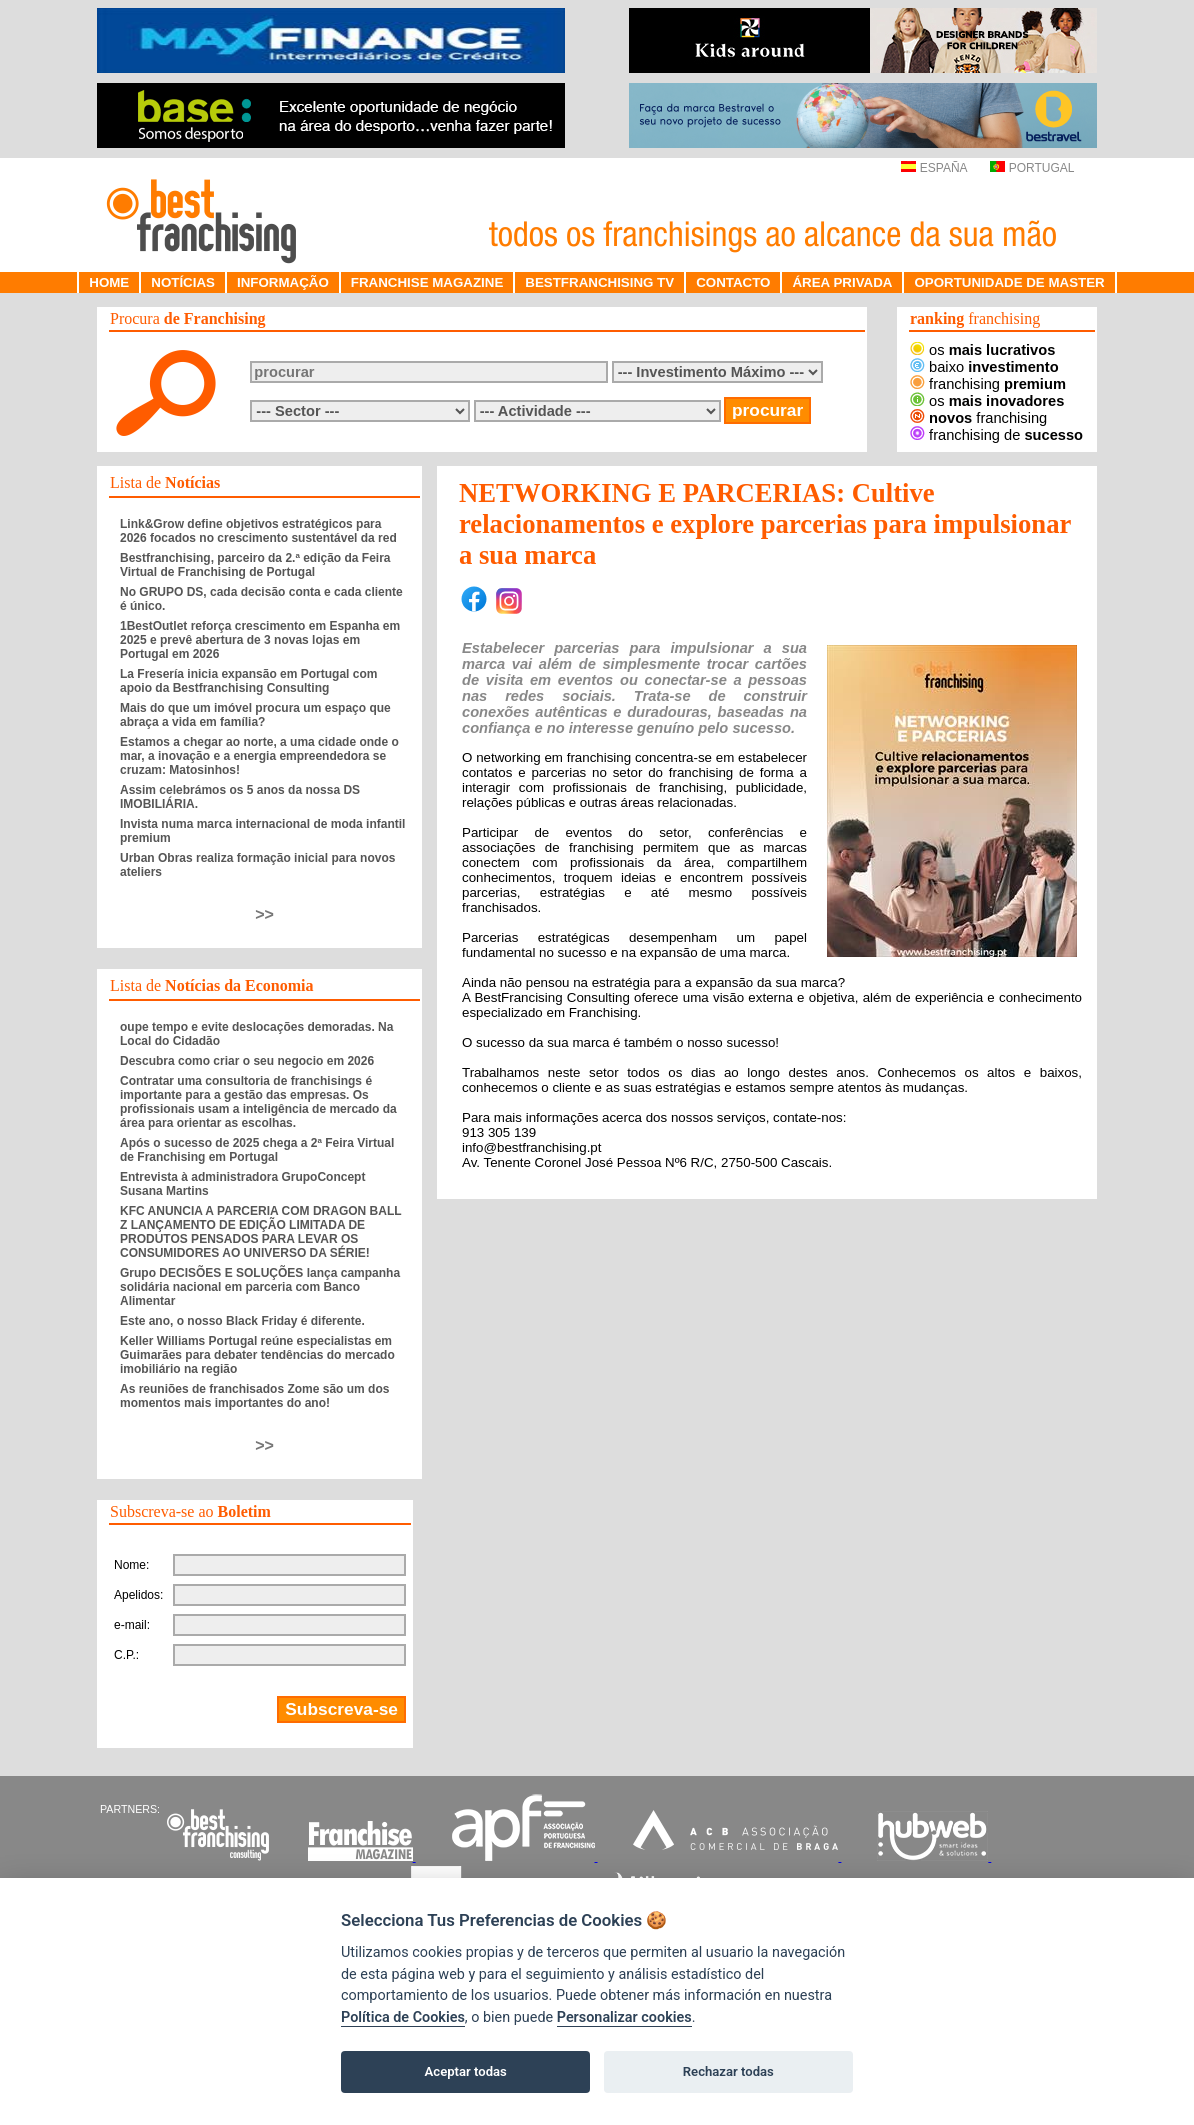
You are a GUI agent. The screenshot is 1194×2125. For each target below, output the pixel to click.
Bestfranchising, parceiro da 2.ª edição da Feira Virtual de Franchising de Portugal (255, 565)
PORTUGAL (1032, 168)
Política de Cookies (403, 2017)
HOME (109, 282)
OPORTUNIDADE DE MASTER (1009, 282)
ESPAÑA (933, 168)
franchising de (996, 435)
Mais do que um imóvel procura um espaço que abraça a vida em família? (255, 715)
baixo (984, 367)
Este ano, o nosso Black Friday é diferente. (242, 1321)
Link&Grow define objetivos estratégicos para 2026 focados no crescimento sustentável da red (258, 531)
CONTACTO (733, 282)
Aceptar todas (466, 2071)
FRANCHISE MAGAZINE (427, 282)
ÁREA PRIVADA (842, 282)
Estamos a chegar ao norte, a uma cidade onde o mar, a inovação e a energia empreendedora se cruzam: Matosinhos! (259, 756)
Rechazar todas (728, 2071)
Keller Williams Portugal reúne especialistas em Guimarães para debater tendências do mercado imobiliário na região (257, 1355)
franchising (988, 384)
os (982, 350)
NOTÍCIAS (183, 282)
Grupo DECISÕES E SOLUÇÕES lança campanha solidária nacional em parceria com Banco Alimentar (260, 1287)
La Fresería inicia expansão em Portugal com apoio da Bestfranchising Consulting (248, 681)
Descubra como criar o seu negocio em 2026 (247, 1061)
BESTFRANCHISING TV (599, 282)
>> (264, 914)
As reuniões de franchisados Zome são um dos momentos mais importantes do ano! (254, 1396)
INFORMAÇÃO (283, 282)
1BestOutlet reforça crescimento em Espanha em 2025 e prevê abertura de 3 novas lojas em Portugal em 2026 (260, 640)
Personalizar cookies (624, 2017)
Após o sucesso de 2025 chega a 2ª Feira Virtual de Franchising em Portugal (257, 1150)
